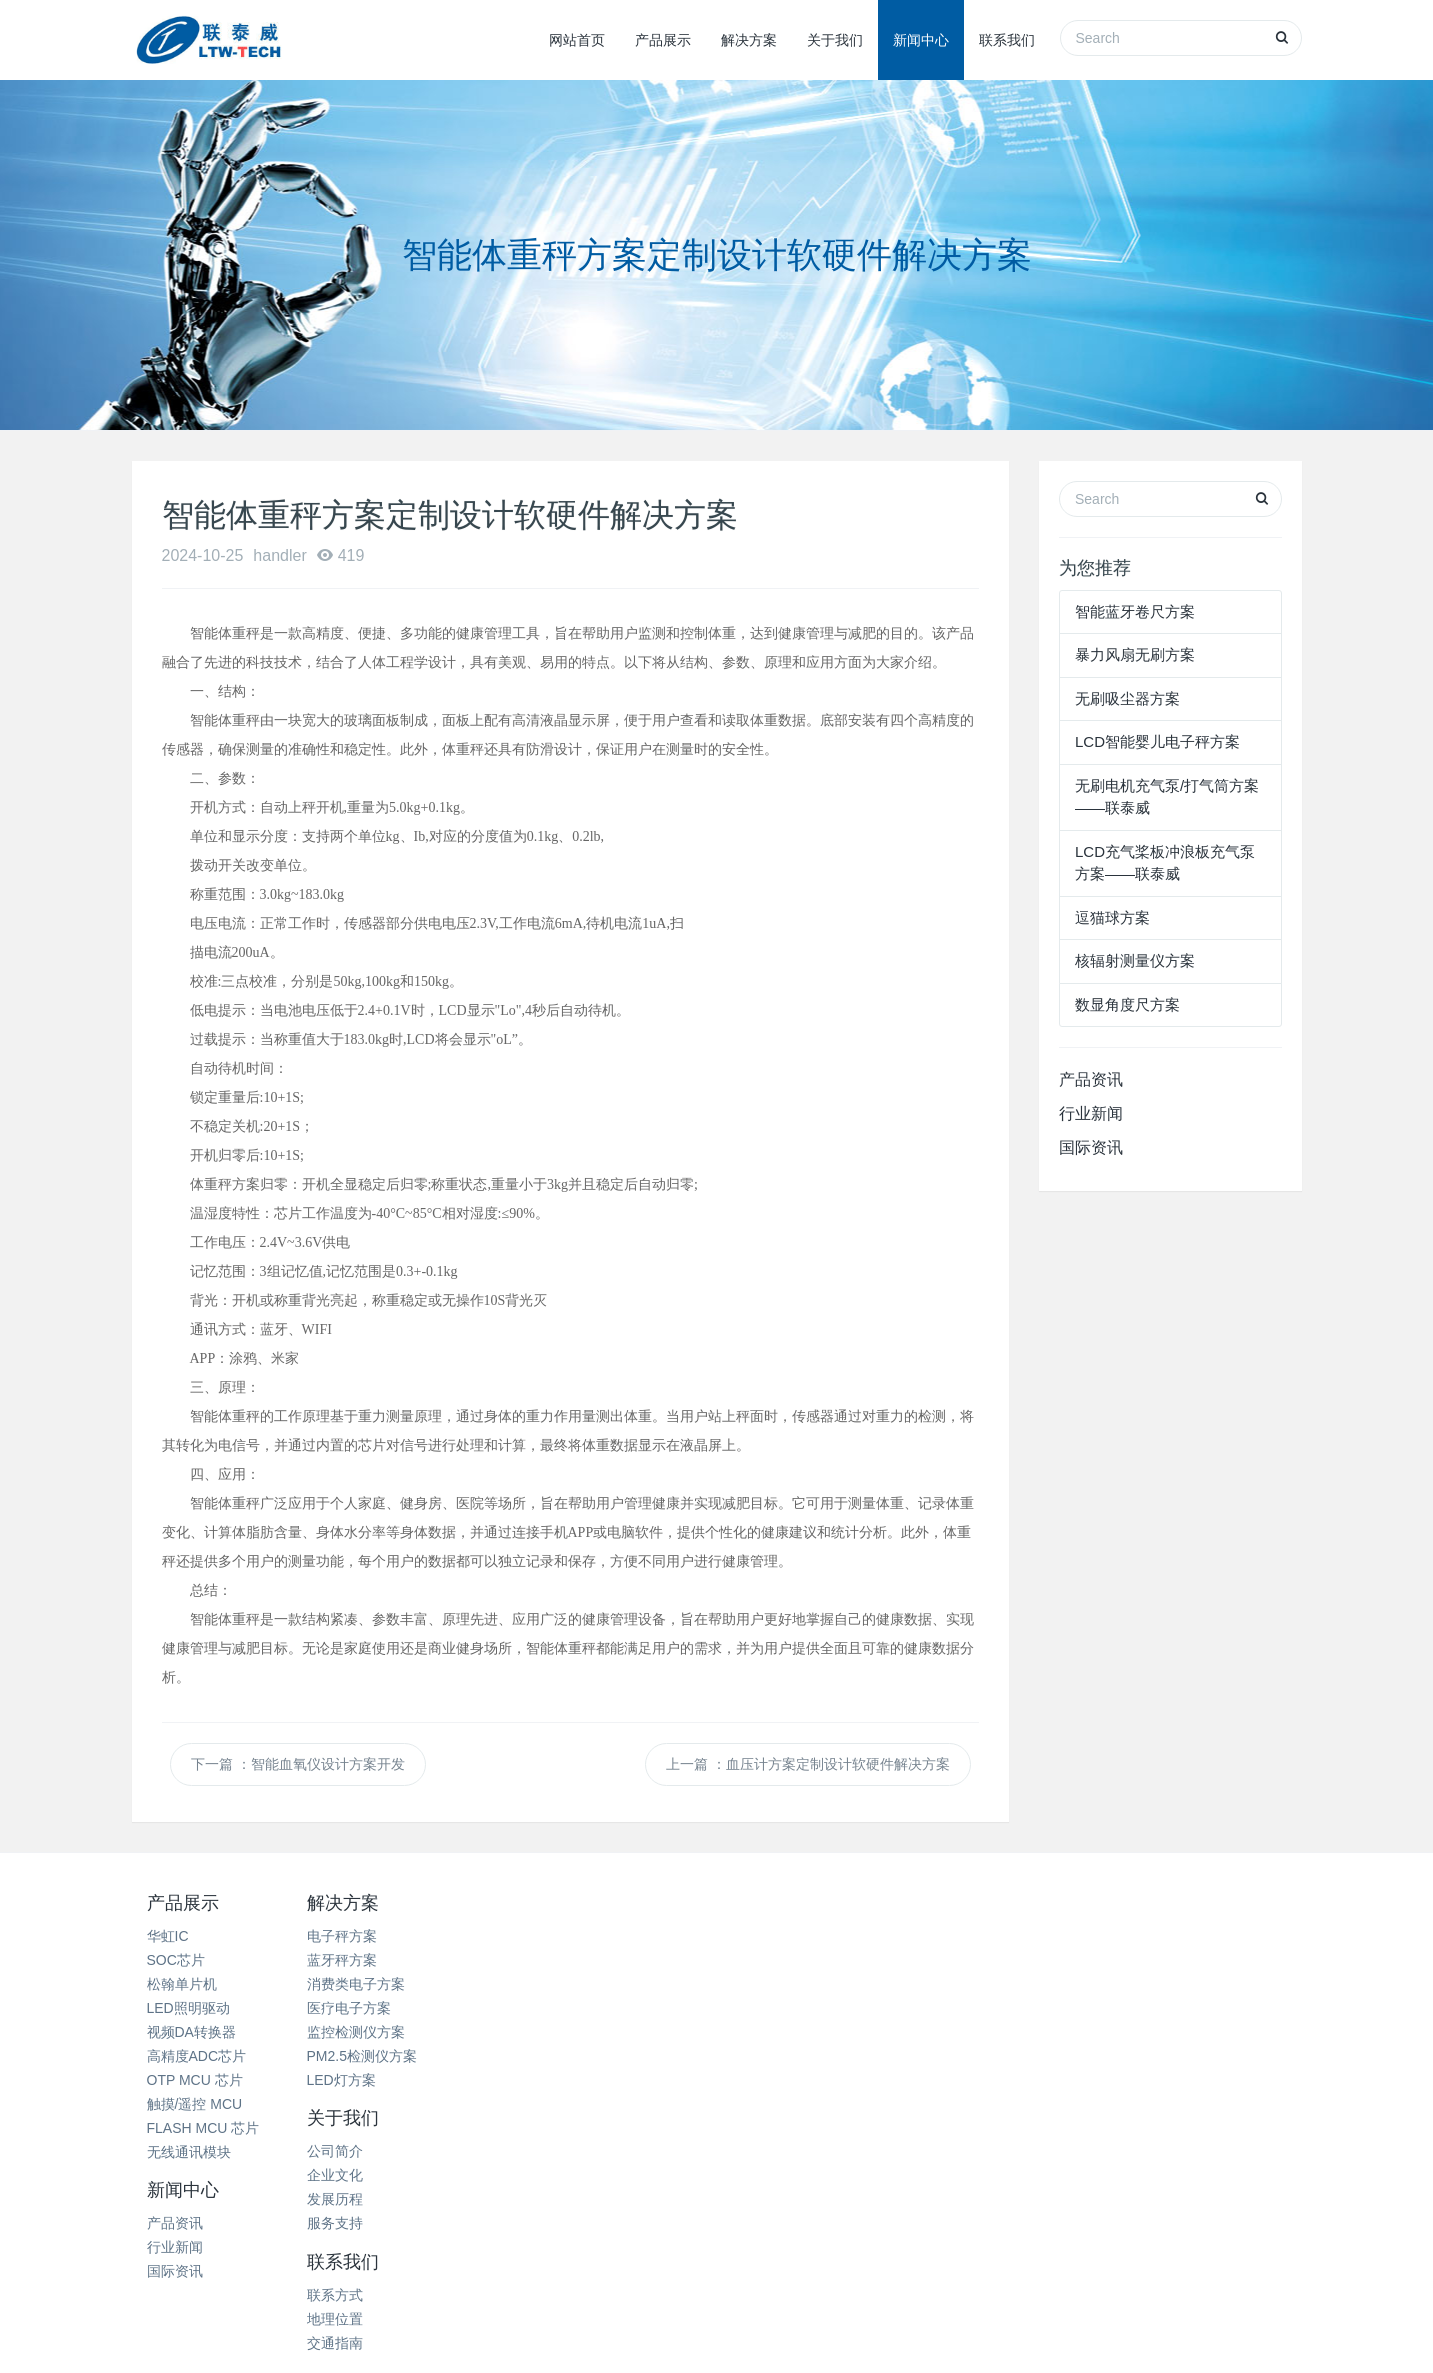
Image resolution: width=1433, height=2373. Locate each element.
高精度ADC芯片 (197, 2056)
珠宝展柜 (612, 2239)
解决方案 (749, 40)
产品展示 (663, 40)
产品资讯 (1091, 1079)
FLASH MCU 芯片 (203, 2128)
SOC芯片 (176, 1960)
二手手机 (1046, 2239)
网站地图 (717, 2314)
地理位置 (955, 1960)
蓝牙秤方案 (377, 1960)
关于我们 (835, 40)
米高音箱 (749, 2239)
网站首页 (577, 40)
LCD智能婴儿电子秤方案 (1157, 741)
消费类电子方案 (391, 1984)
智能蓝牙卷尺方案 (1135, 611)
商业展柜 (419, 2239)
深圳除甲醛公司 (516, 2239)
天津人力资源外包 (853, 2239)
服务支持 (565, 2008)
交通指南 (955, 1984)
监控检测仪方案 (391, 2032)
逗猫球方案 (1112, 917)
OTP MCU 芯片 (195, 2080)
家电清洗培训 (268, 2239)
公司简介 (565, 1936)
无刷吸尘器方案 (1127, 698)
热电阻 (351, 2239)
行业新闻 (1091, 1113)
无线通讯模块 (189, 2152)
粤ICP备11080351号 (857, 2339)
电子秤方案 (377, 1936)
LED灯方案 (376, 2080)
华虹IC (168, 1936)
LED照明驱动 (188, 2008)
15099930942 (1155, 2017)
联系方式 (955, 1936)
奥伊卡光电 (963, 2239)
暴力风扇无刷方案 (1135, 654)
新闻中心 (921, 40)
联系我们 (1007, 40)
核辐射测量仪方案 (1135, 960)
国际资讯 (1091, 1147)
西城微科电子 (760, 2264)
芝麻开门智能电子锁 (1156, 2239)
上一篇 (808, 1764)
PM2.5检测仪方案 (397, 2056)
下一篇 (298, 1764)
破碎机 (681, 2239)
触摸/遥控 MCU (195, 2104)
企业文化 (565, 1960)
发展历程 (565, 1984)
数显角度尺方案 (1127, 1004)
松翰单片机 (182, 1984)
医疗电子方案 (384, 2008)
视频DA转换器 (191, 2032)
